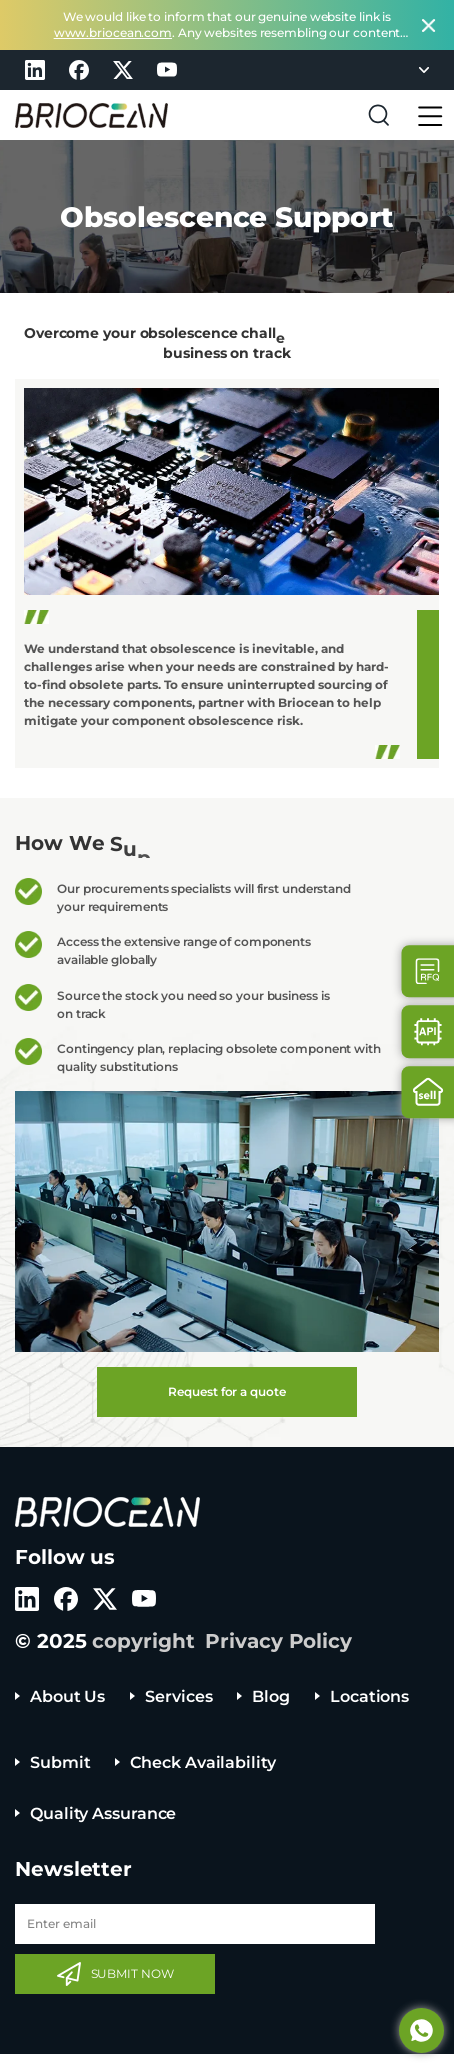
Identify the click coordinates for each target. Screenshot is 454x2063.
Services (178, 1696)
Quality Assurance (103, 1813)
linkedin (35, 70)
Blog (271, 1696)
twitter (123, 70)
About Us (67, 1696)
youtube (167, 70)
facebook (79, 70)
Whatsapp (421, 2030)
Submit (60, 1762)
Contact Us (428, 971)
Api (428, 1031)
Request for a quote (226, 1391)
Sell (428, 1092)
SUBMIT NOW (132, 1973)
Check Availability (202, 1762)
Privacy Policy (278, 1641)
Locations (369, 1696)
